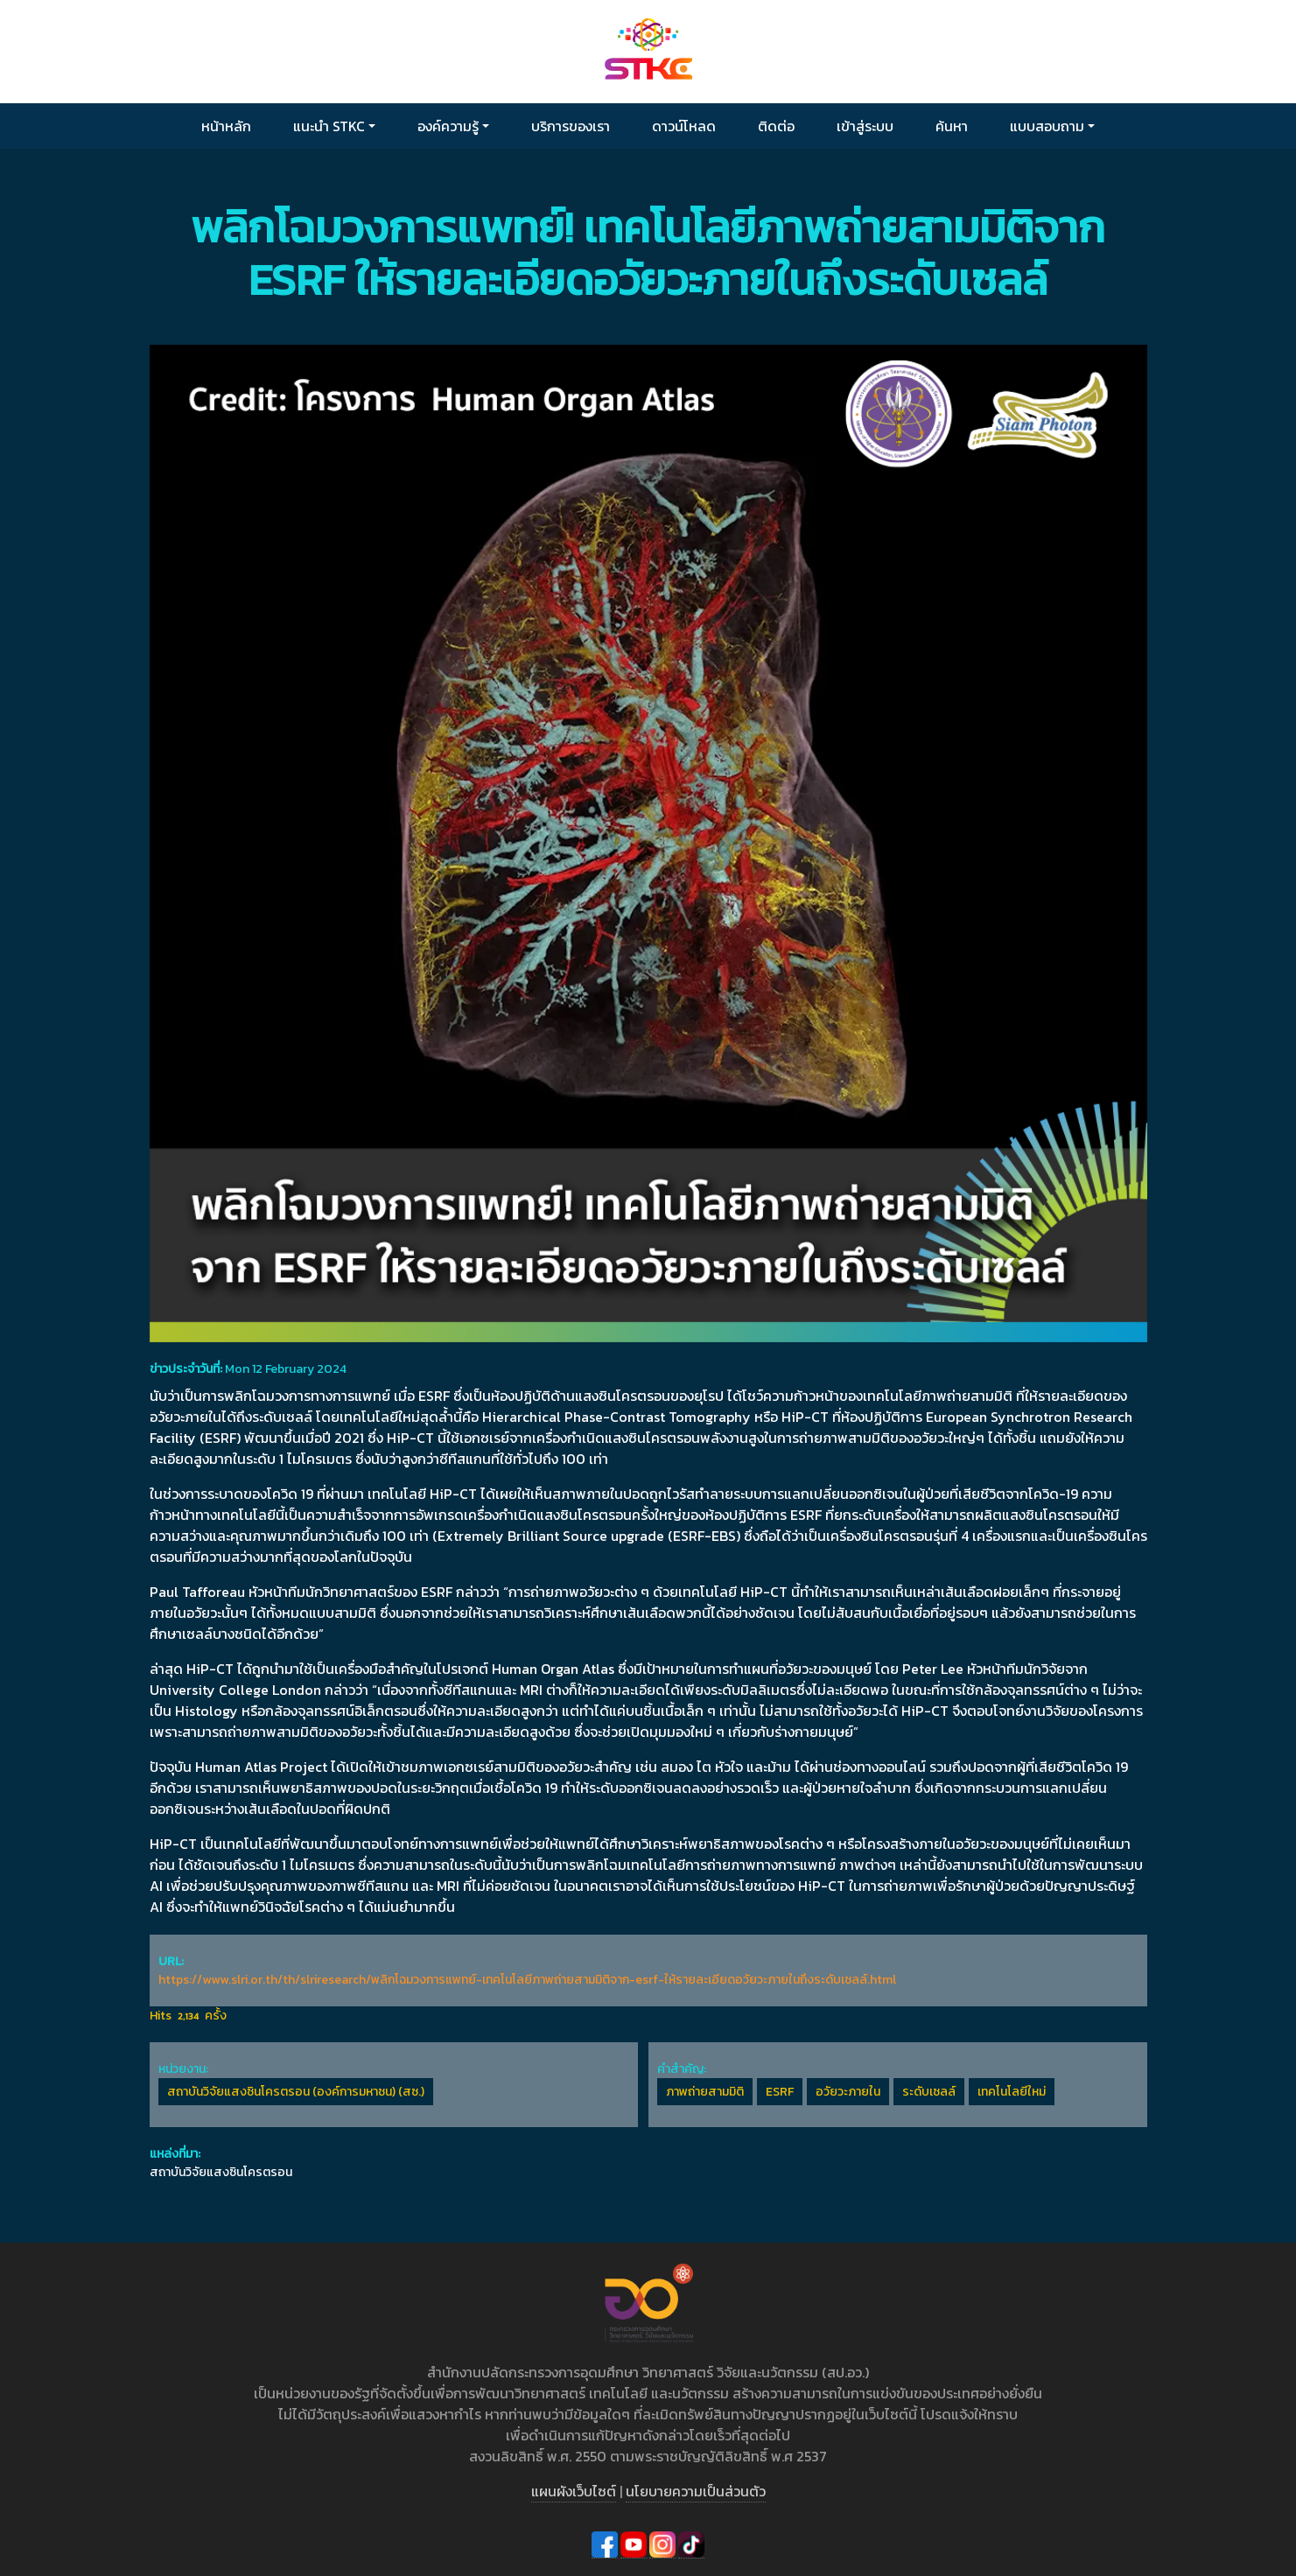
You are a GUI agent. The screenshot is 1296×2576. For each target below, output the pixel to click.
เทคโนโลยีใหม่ (1011, 2091)
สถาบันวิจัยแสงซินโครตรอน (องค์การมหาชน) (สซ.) (295, 2091)
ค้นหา (951, 126)
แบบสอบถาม (1047, 126)
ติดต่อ (776, 126)
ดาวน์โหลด (684, 126)
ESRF (780, 2091)
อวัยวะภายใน (848, 2091)
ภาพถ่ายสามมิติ (705, 2091)
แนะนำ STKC (329, 126)
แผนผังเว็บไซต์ (573, 2491)
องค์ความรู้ (448, 126)
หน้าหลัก (226, 126)
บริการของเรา (570, 126)
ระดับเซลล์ (929, 2091)
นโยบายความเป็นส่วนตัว (696, 2491)
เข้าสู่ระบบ (865, 126)
